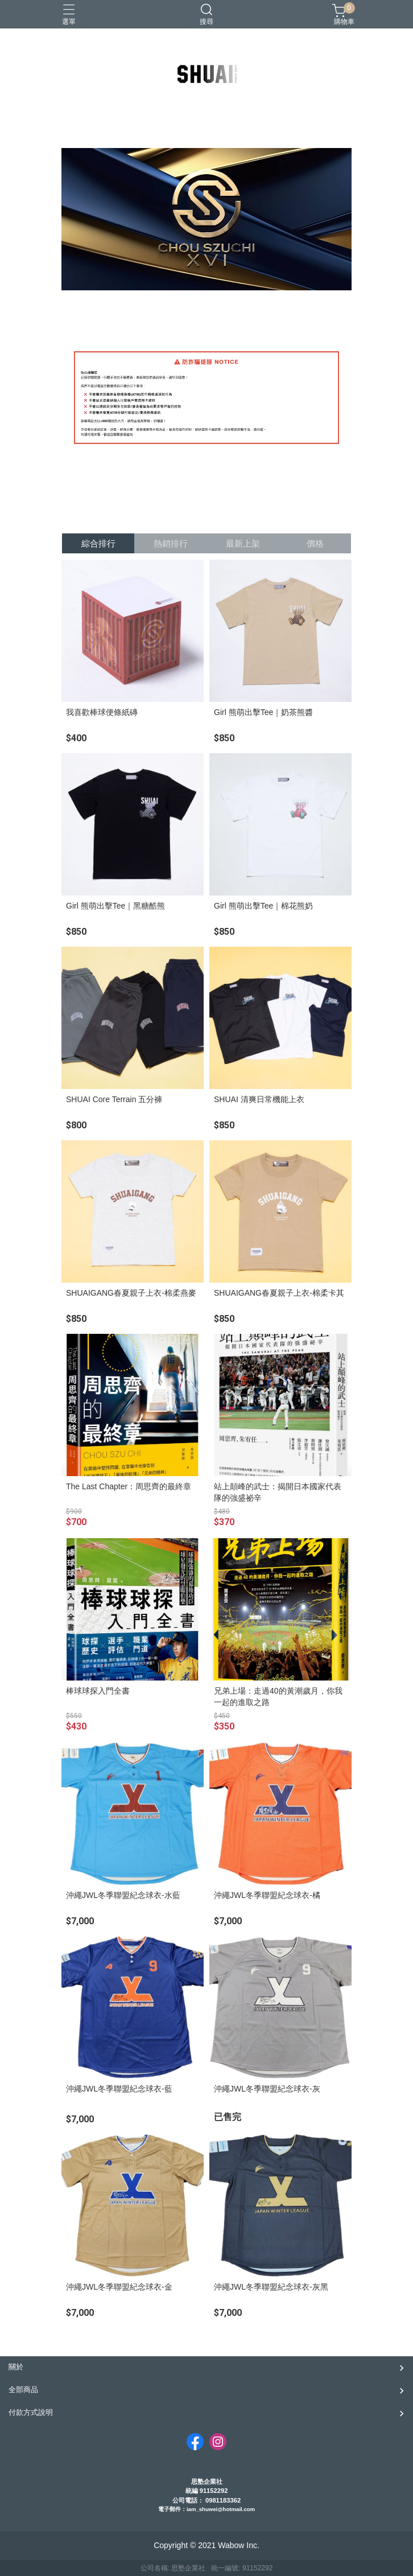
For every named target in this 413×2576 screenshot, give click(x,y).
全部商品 (23, 2389)
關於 (16, 2367)
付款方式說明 (31, 2412)
